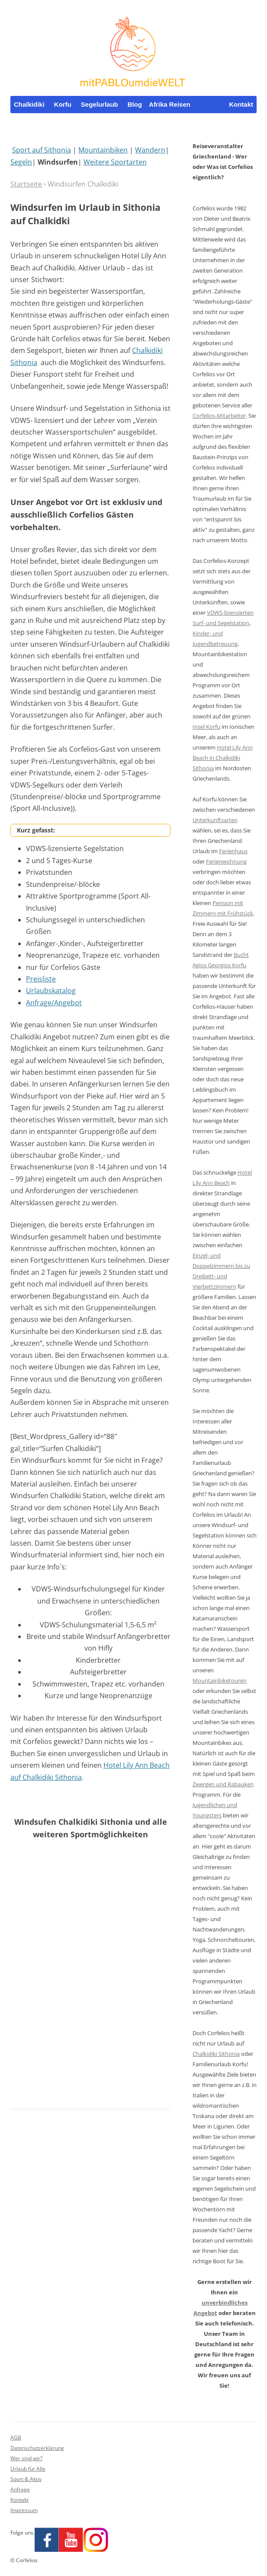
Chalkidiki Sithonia (216, 2054)
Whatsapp (237, 121)
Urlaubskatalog (51, 990)
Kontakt (241, 104)
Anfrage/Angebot (54, 1002)
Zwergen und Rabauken (223, 1784)
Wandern (150, 150)
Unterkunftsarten (215, 820)
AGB (15, 2437)
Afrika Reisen (169, 104)
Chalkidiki (29, 104)
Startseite (26, 184)
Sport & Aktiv (26, 2479)
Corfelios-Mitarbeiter (219, 415)
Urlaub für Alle (27, 2468)
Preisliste (41, 979)
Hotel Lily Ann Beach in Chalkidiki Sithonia (223, 757)
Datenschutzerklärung (37, 2448)
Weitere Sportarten (115, 162)
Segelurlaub (99, 104)
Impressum (24, 2510)
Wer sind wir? (26, 2458)
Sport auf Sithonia (41, 150)
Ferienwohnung (226, 861)
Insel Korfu (206, 727)
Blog (135, 104)
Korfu (62, 104)
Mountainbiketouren (220, 1680)
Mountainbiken (103, 150)
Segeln (21, 162)
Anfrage (20, 2489)
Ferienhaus (233, 851)
